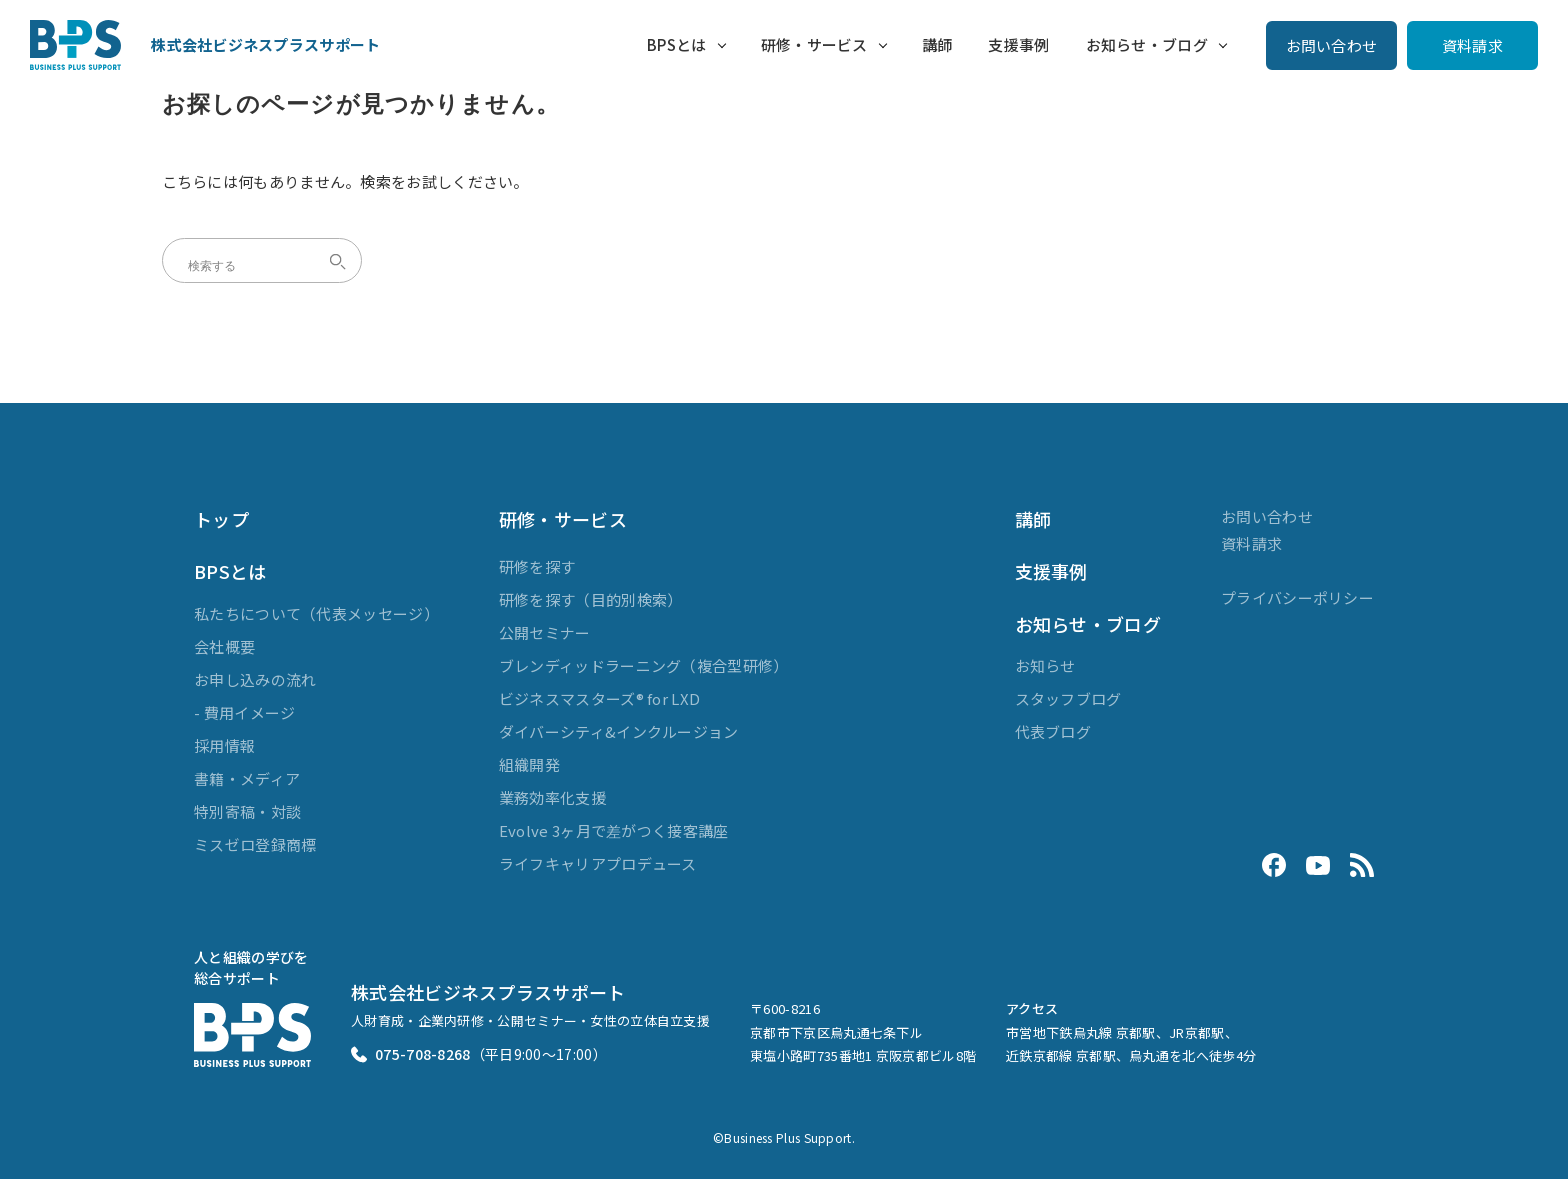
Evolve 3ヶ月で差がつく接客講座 (614, 830)
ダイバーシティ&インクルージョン (619, 731)
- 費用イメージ (244, 712)
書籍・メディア (247, 778)
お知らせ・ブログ (1147, 44)
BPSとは (677, 44)
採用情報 (224, 745)
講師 (937, 44)
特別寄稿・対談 (247, 811)
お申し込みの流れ (255, 679)
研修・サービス (814, 44)
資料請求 (1472, 45)
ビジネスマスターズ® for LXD (599, 698)
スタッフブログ (1068, 698)
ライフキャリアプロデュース (598, 863)
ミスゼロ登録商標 (255, 844)
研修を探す (537, 566)
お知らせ (1045, 665)
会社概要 (224, 646)
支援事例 (1018, 44)
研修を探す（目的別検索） (591, 599)
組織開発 (529, 764)
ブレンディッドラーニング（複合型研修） (644, 665)
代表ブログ (1053, 731)
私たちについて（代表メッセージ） (316, 613)
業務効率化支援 (552, 797)
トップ (221, 519)
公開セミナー (545, 632)
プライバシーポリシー (1297, 597)
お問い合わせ (1332, 45)
